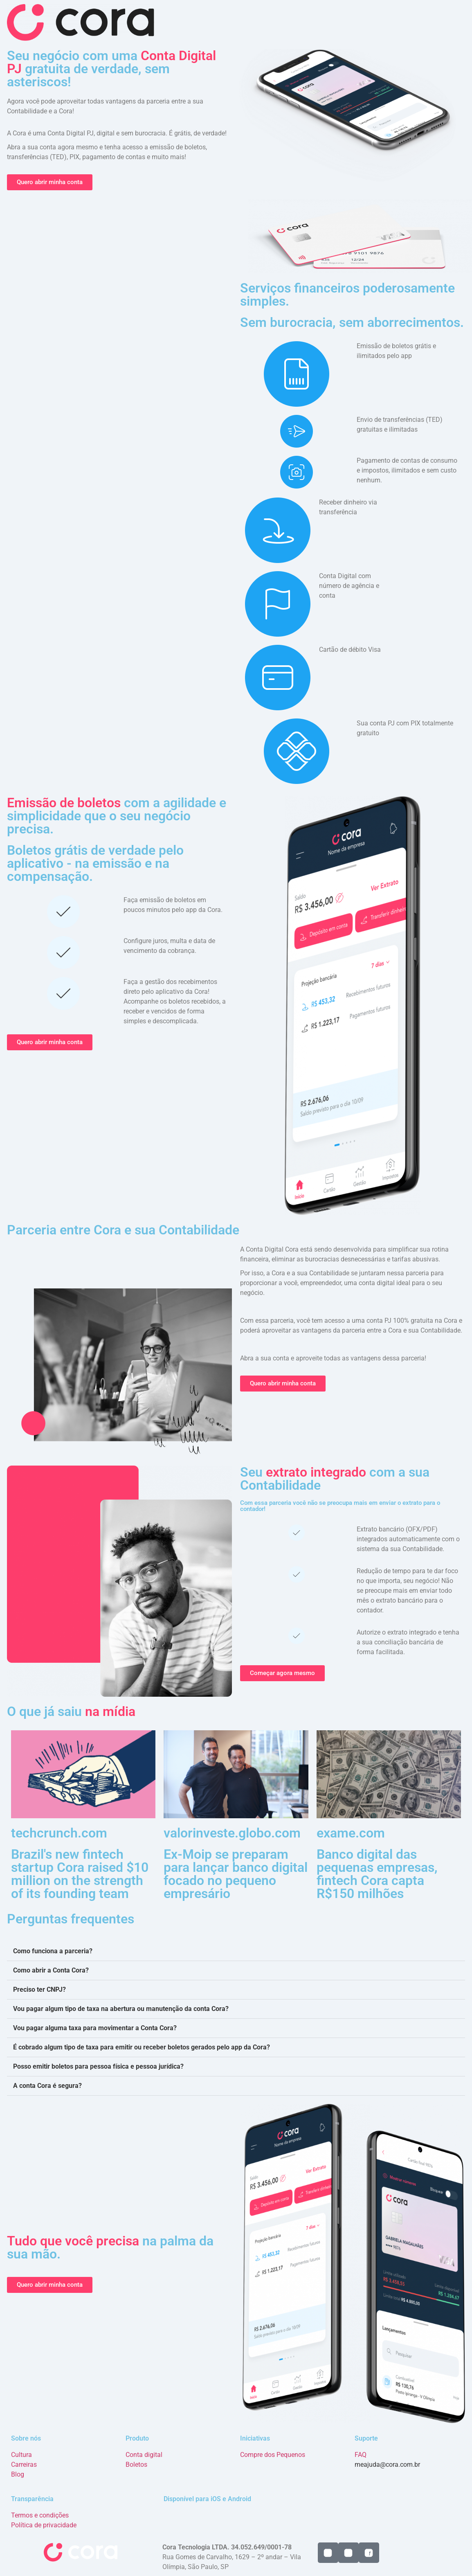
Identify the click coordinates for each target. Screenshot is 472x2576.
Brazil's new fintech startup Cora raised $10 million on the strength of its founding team (79, 1873)
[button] (236, 1951)
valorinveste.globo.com (232, 1833)
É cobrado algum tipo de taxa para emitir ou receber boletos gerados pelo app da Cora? (141, 2047)
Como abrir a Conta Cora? (51, 1970)
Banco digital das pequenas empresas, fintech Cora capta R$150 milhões (377, 1873)
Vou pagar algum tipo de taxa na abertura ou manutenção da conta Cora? (121, 2009)
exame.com (351, 1833)
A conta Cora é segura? (47, 2086)
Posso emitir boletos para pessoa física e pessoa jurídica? (98, 2066)
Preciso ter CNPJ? (39, 1989)
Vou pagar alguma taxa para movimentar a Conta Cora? (95, 2028)
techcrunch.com (59, 1833)
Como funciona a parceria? (52, 1951)
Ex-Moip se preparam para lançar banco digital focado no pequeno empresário (236, 1873)
